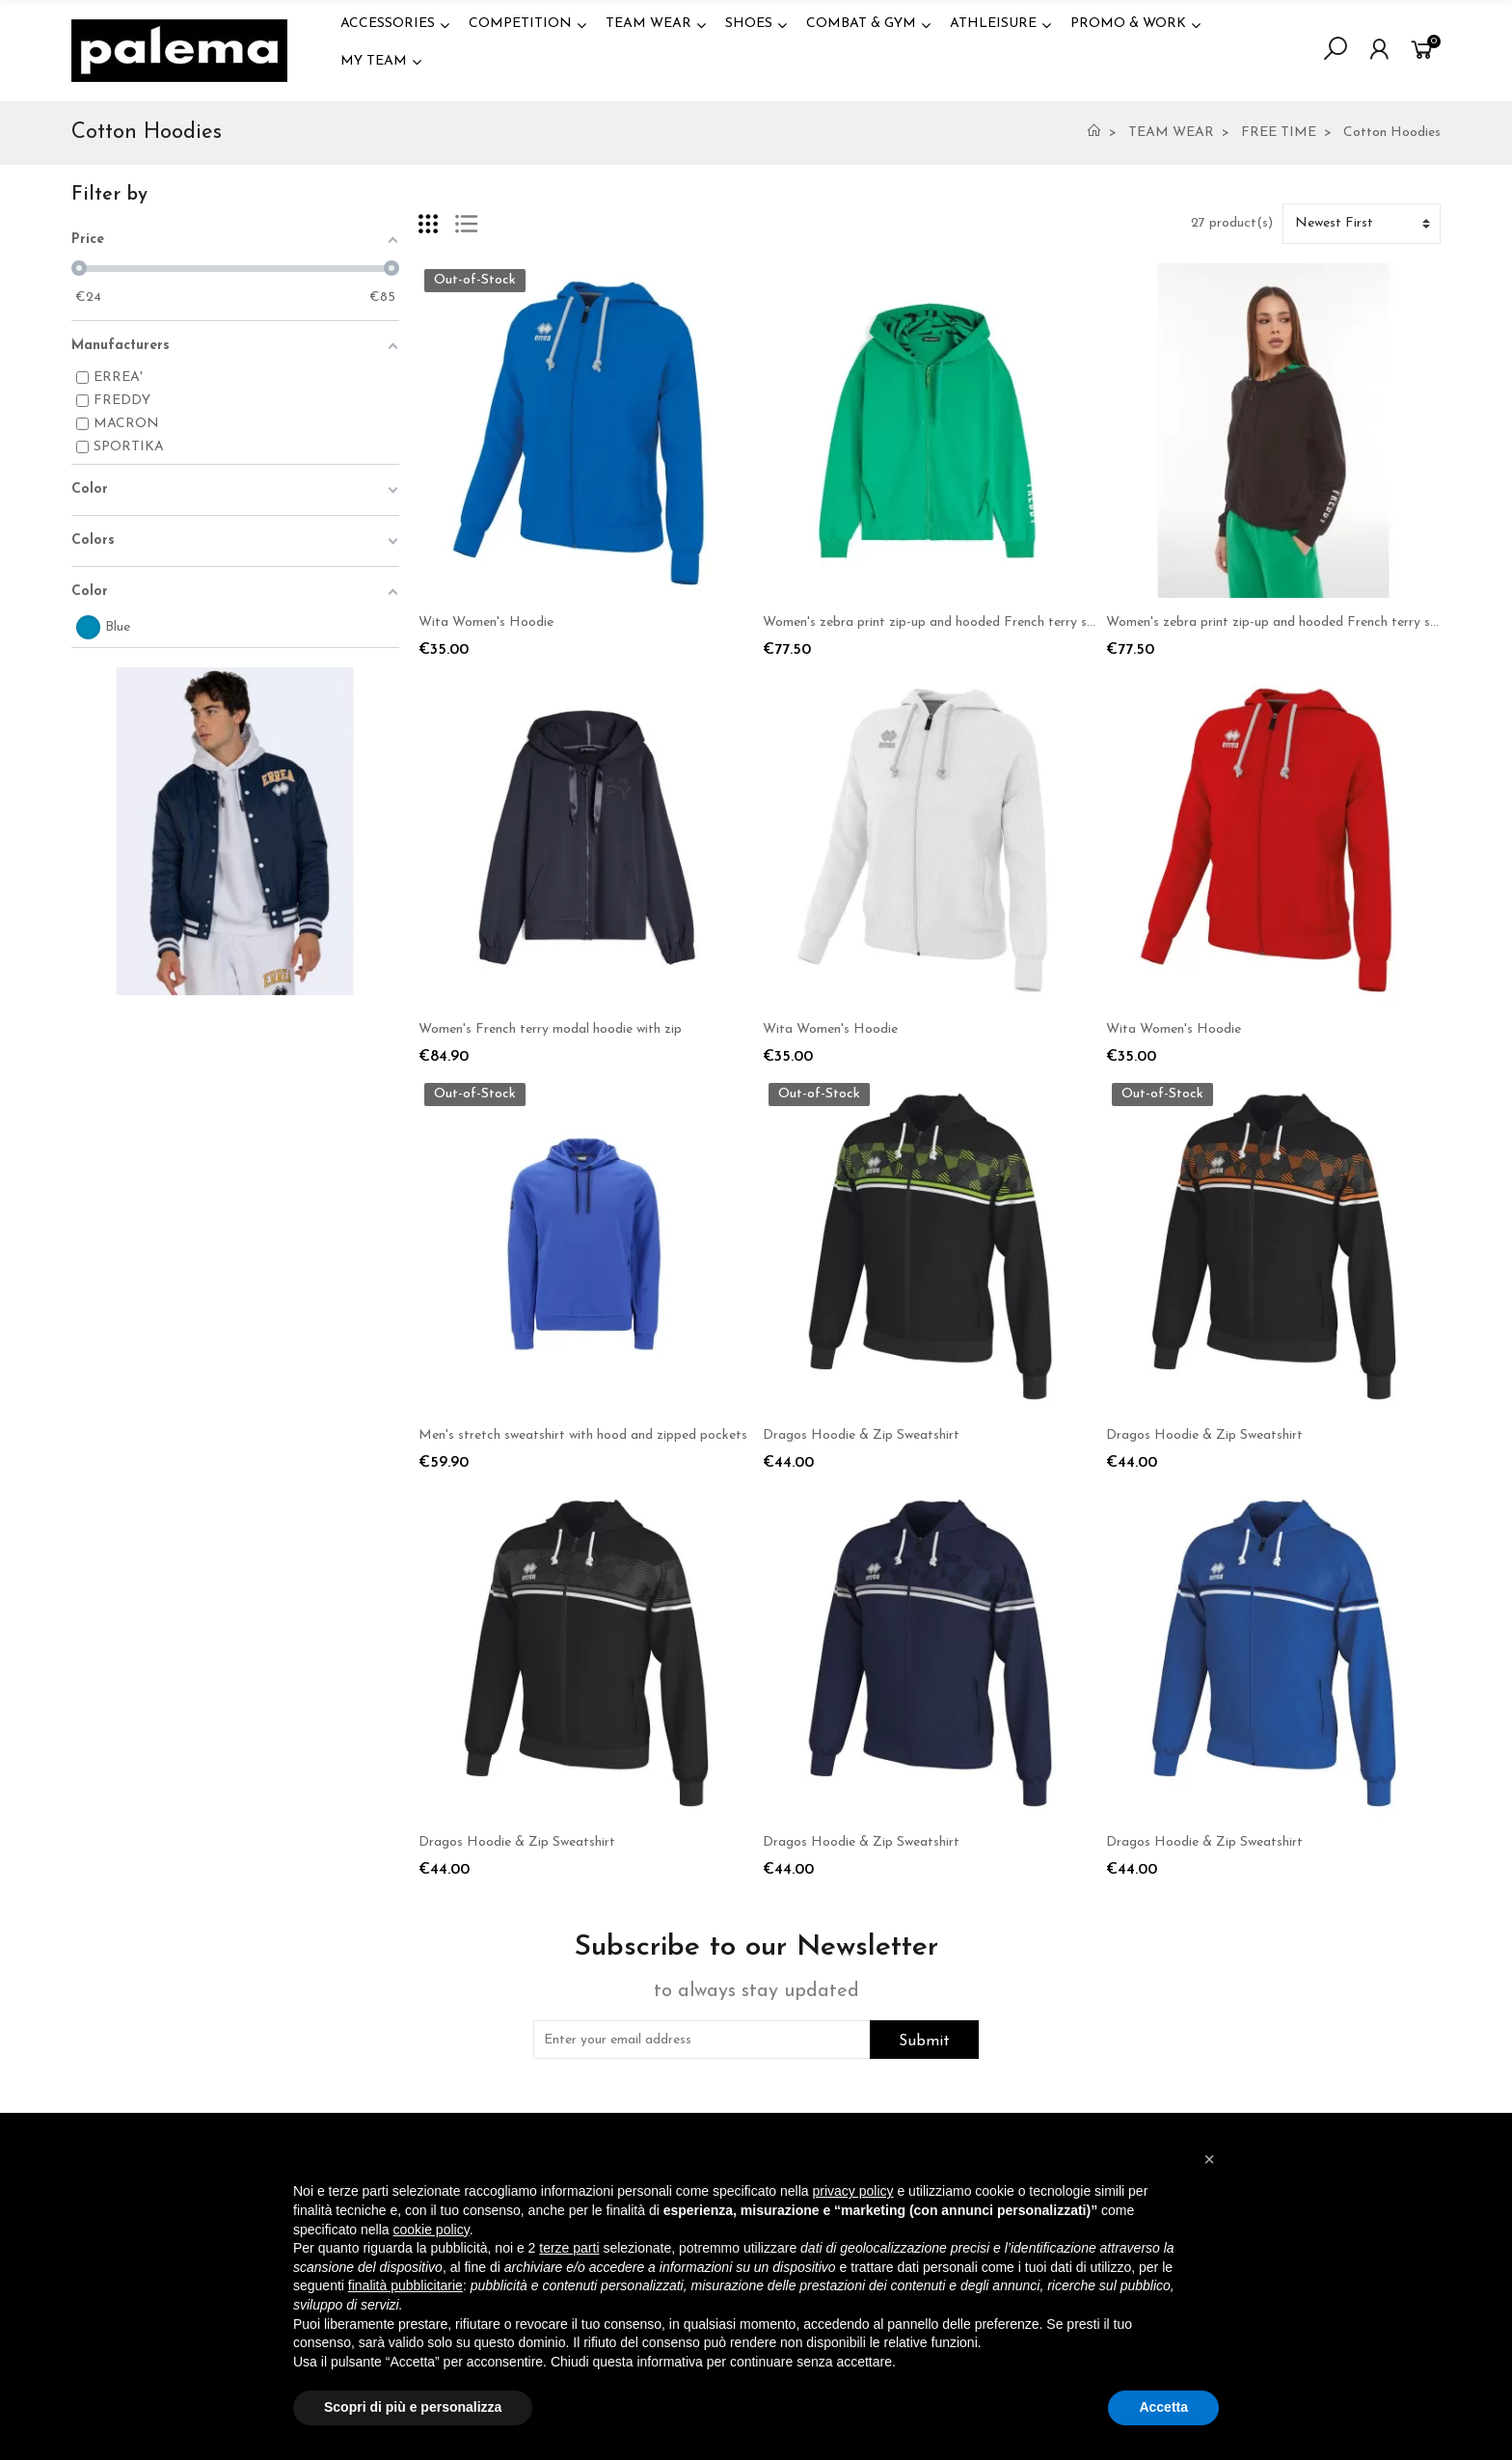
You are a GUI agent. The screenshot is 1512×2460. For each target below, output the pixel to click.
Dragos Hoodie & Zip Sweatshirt (861, 1435)
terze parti (569, 2248)
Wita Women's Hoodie (486, 622)
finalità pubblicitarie (405, 2285)
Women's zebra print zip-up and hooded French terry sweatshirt (952, 622)
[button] (1209, 2159)
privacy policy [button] (853, 2191)
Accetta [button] (1163, 2407)
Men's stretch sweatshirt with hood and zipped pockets (582, 1435)
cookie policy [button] (431, 2229)
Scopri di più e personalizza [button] (412, 2407)
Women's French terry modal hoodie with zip (550, 1029)
